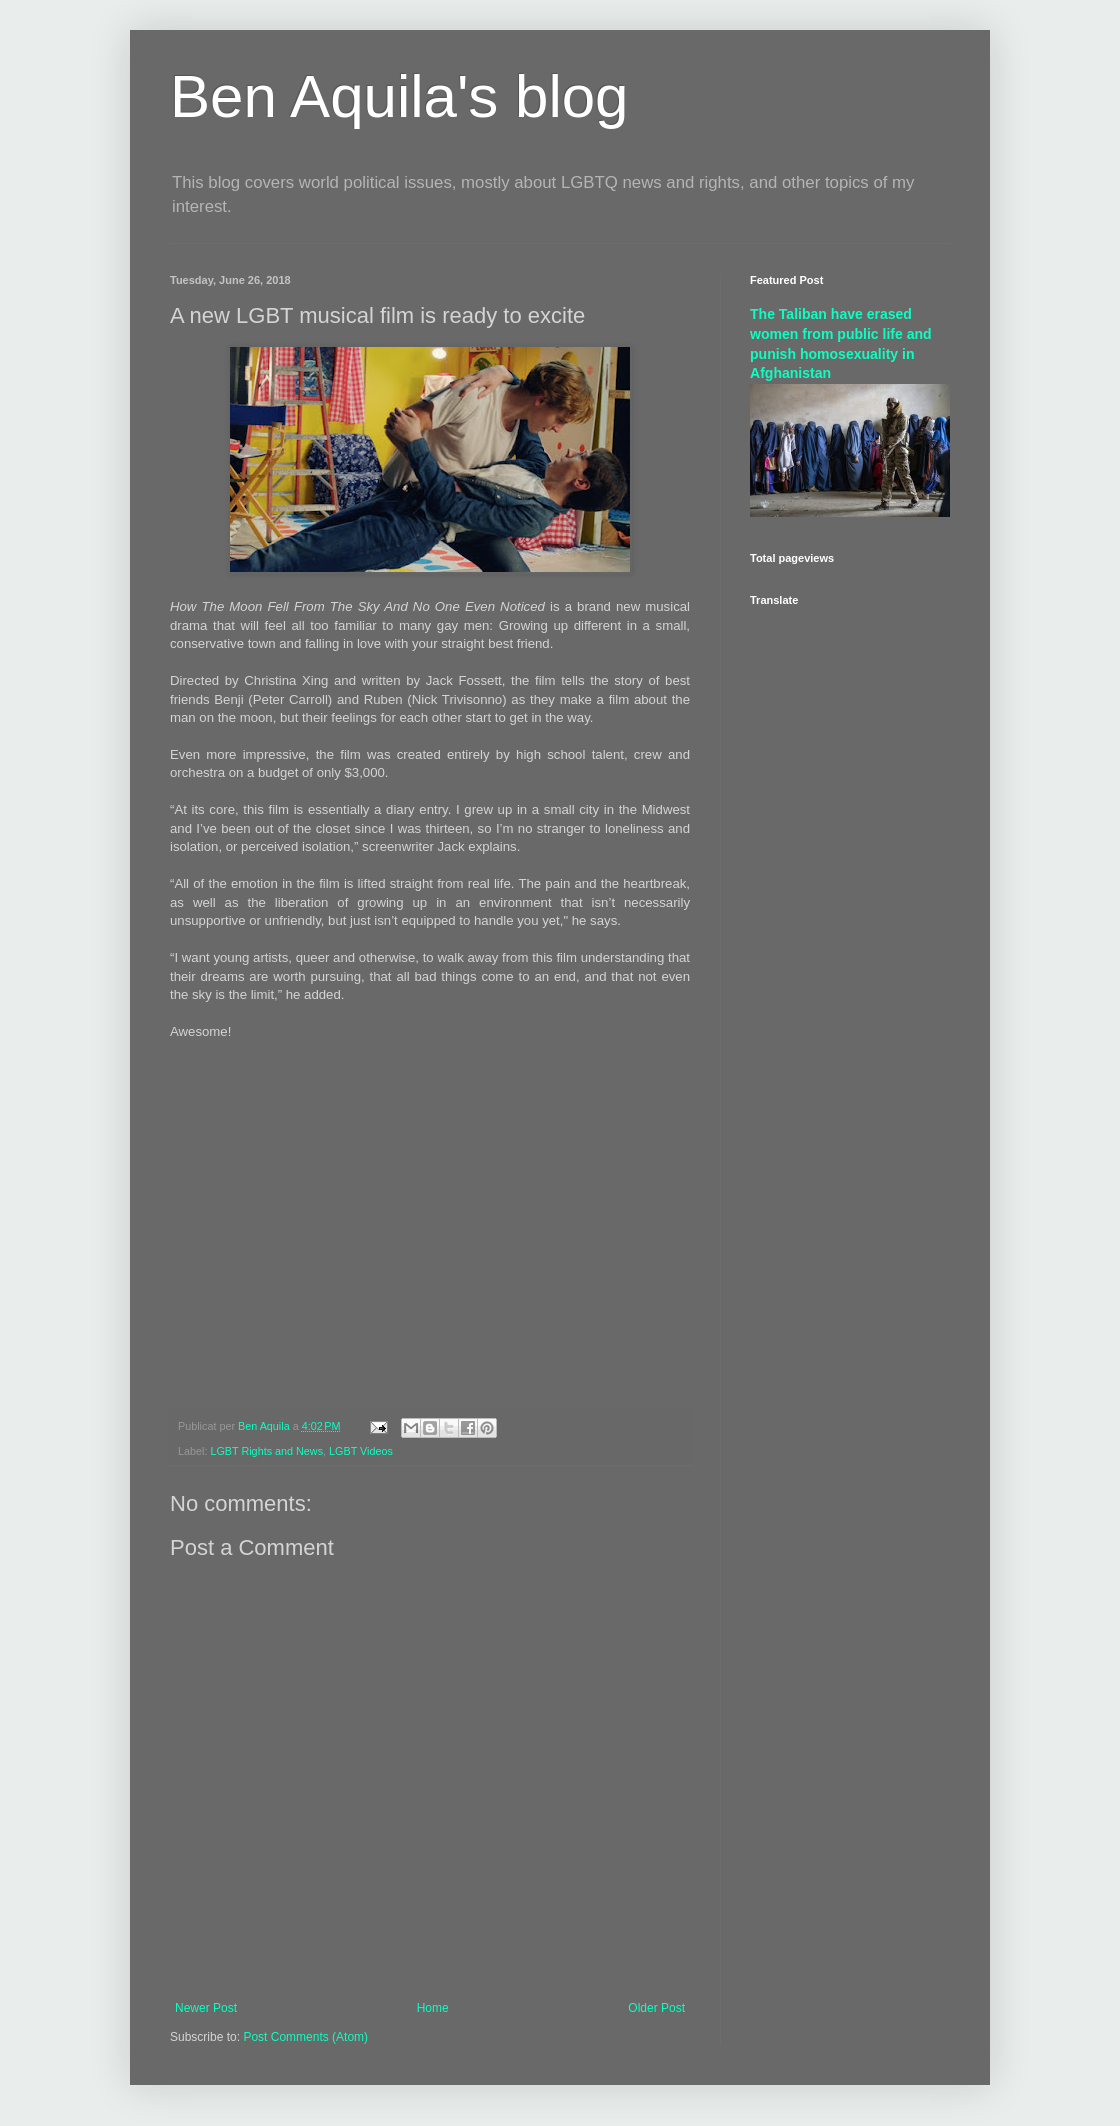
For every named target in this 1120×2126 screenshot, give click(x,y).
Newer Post (206, 2008)
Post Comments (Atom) (305, 2037)
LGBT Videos (361, 1451)
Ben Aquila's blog (399, 96)
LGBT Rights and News (266, 1451)
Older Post (656, 2008)
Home (433, 2008)
